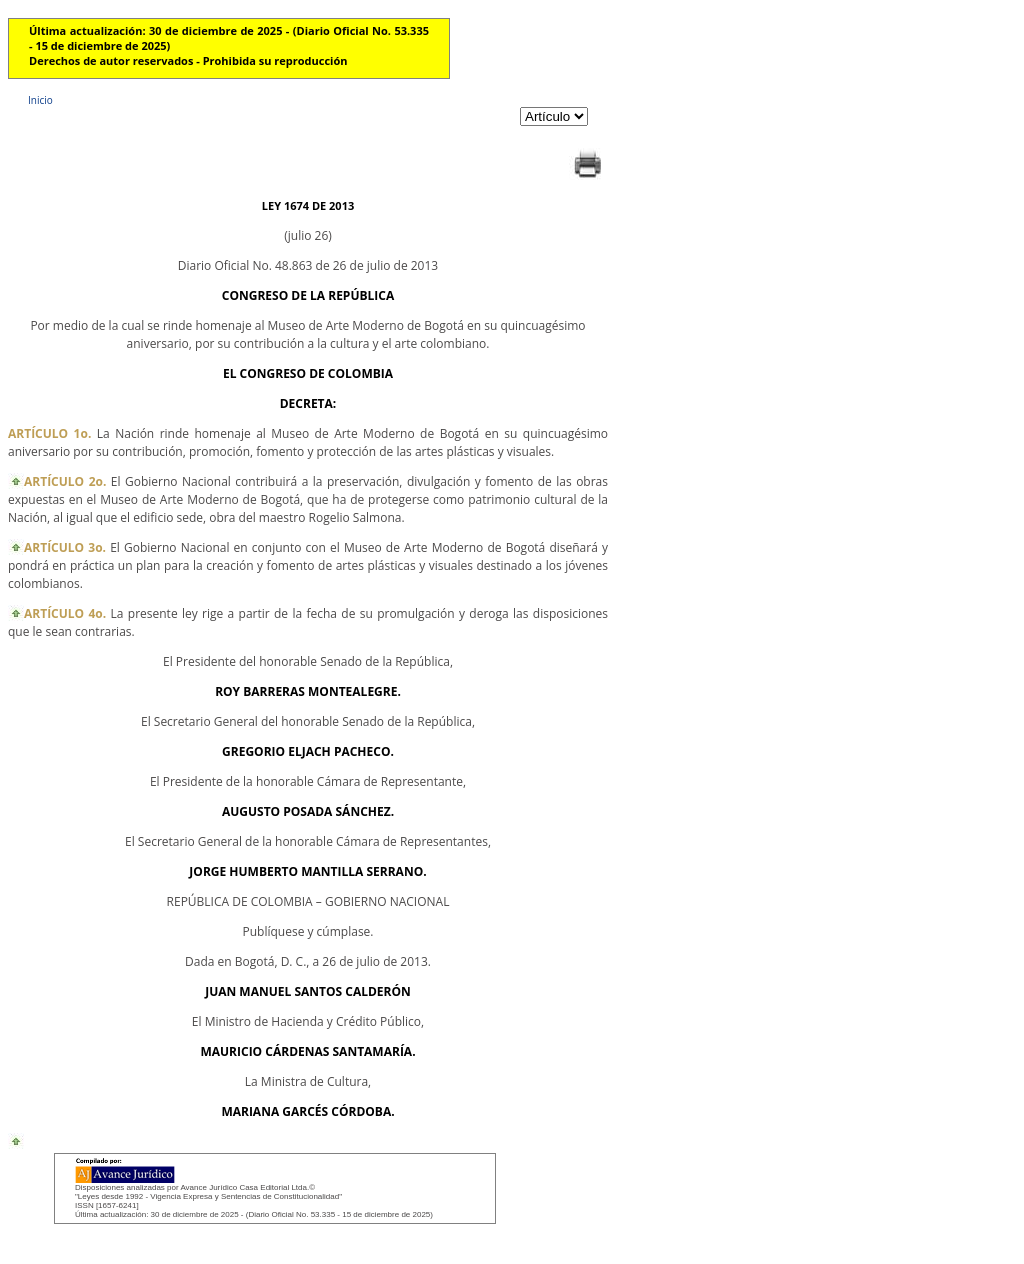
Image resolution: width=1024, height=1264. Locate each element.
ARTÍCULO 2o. (65, 481)
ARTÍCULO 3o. (65, 547)
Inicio (40, 100)
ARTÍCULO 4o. (65, 613)
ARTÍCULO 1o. (49, 433)
